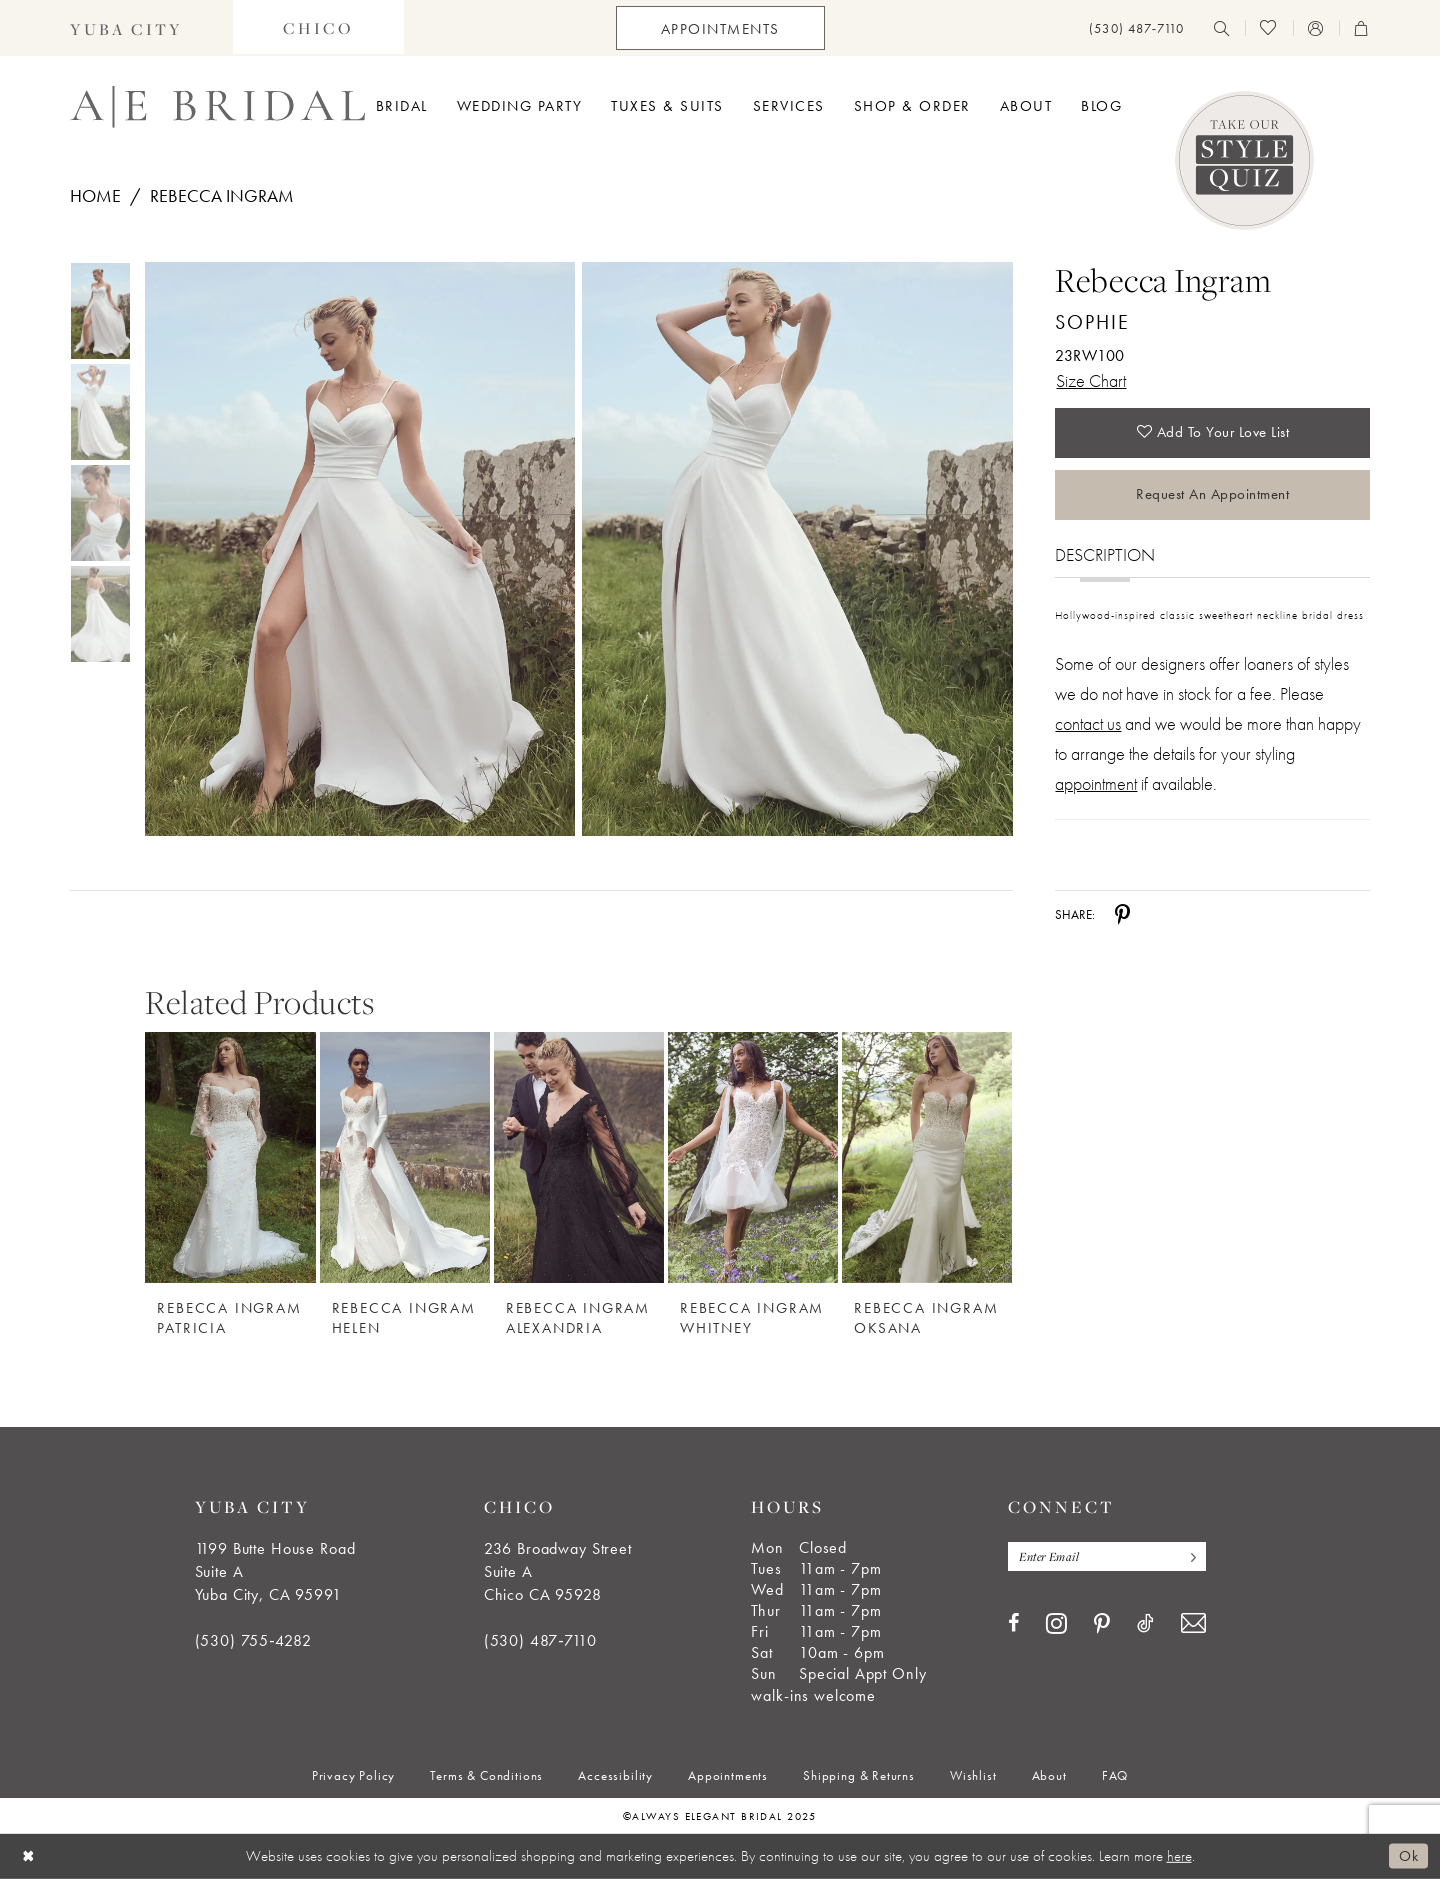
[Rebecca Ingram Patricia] (230, 1157)
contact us (1088, 723)
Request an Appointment (1212, 494)
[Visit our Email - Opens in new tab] (1193, 1623)
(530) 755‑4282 (253, 1640)
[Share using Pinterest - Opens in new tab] (1122, 915)
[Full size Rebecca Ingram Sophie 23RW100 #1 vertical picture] (797, 549)
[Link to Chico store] (318, 28)
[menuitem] (126, 28)
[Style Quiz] (1244, 160)
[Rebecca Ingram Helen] (405, 1157)
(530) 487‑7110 (540, 1640)
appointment (1096, 783)
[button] (1316, 28)
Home (95, 195)
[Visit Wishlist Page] (1268, 28)
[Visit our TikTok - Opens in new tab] (1145, 1623)
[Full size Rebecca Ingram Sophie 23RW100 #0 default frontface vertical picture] (359, 549)
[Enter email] (1107, 1556)
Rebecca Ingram (222, 195)
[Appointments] (720, 28)
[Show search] (1222, 28)
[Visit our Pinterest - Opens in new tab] (1102, 1624)
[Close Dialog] (29, 1856)
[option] (230, 1174)
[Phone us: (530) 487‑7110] (1136, 28)
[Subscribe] (1189, 1556)
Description (1105, 554)
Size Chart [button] (1091, 380)
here (1179, 1856)
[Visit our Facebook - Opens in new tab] (1013, 1623)
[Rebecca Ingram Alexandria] (579, 1157)
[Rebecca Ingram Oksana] (927, 1157)
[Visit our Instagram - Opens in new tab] (1056, 1623)
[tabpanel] (356, 549)
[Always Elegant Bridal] (217, 107)
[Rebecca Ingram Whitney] (753, 1157)
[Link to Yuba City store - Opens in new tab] (126, 28)
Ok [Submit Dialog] (1408, 1856)
